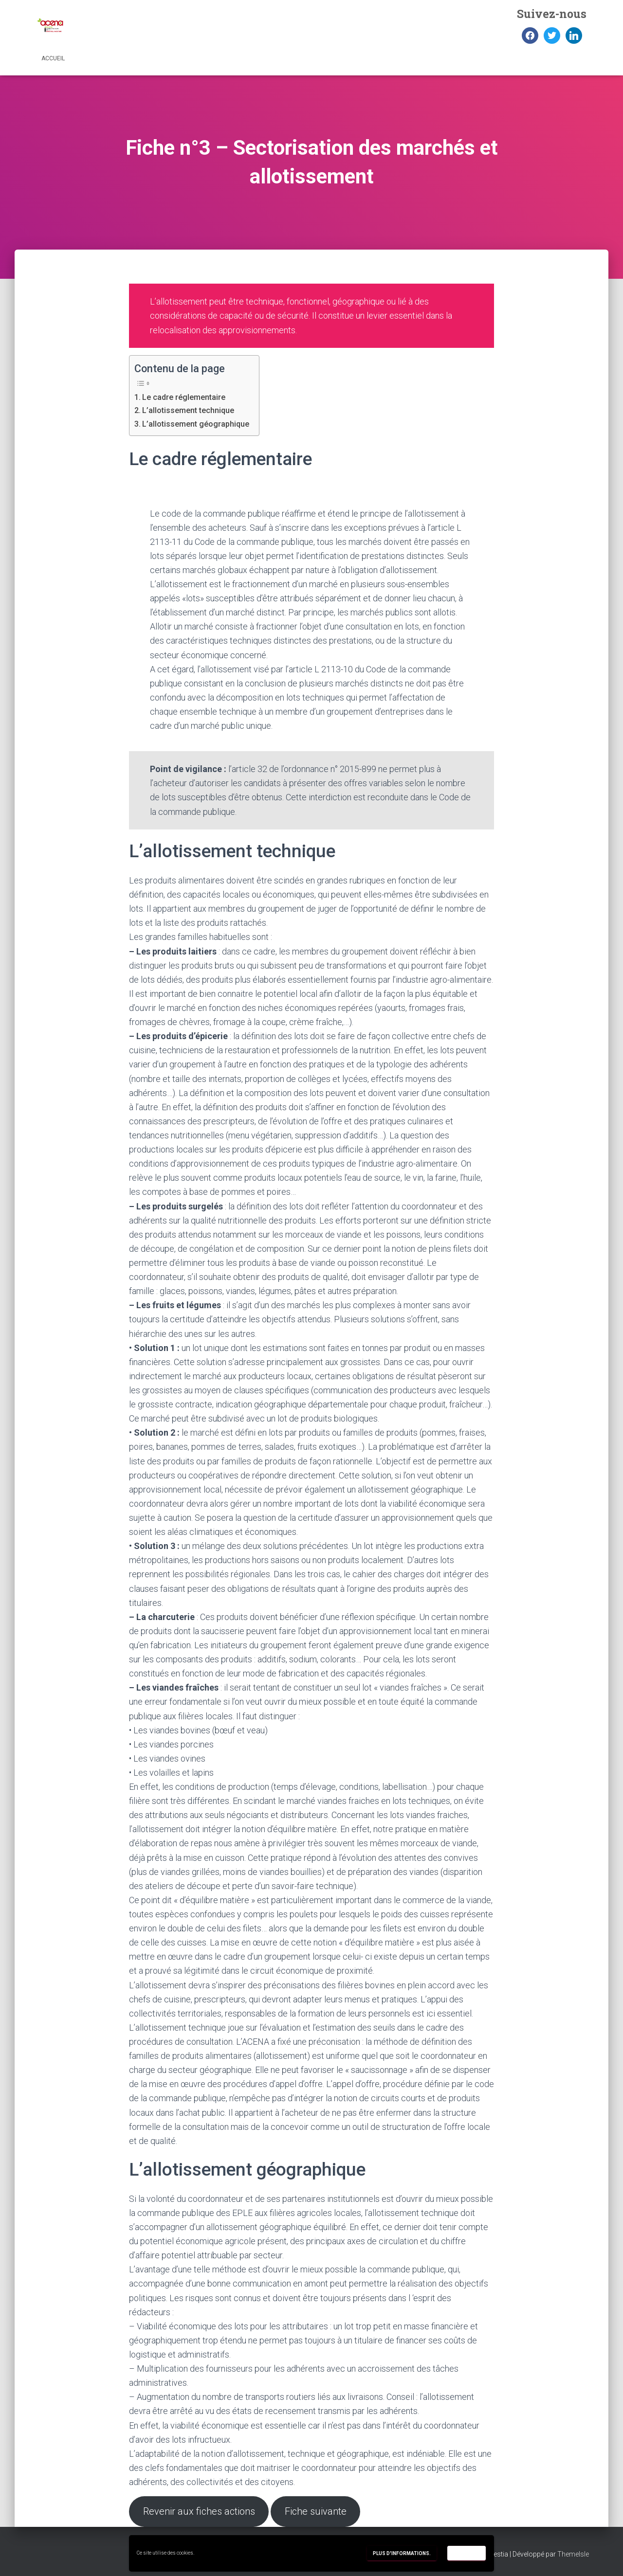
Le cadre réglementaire (184, 397)
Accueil (53, 58)
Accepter (467, 2553)
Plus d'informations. (402, 2553)
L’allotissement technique (188, 410)
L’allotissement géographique (196, 424)
